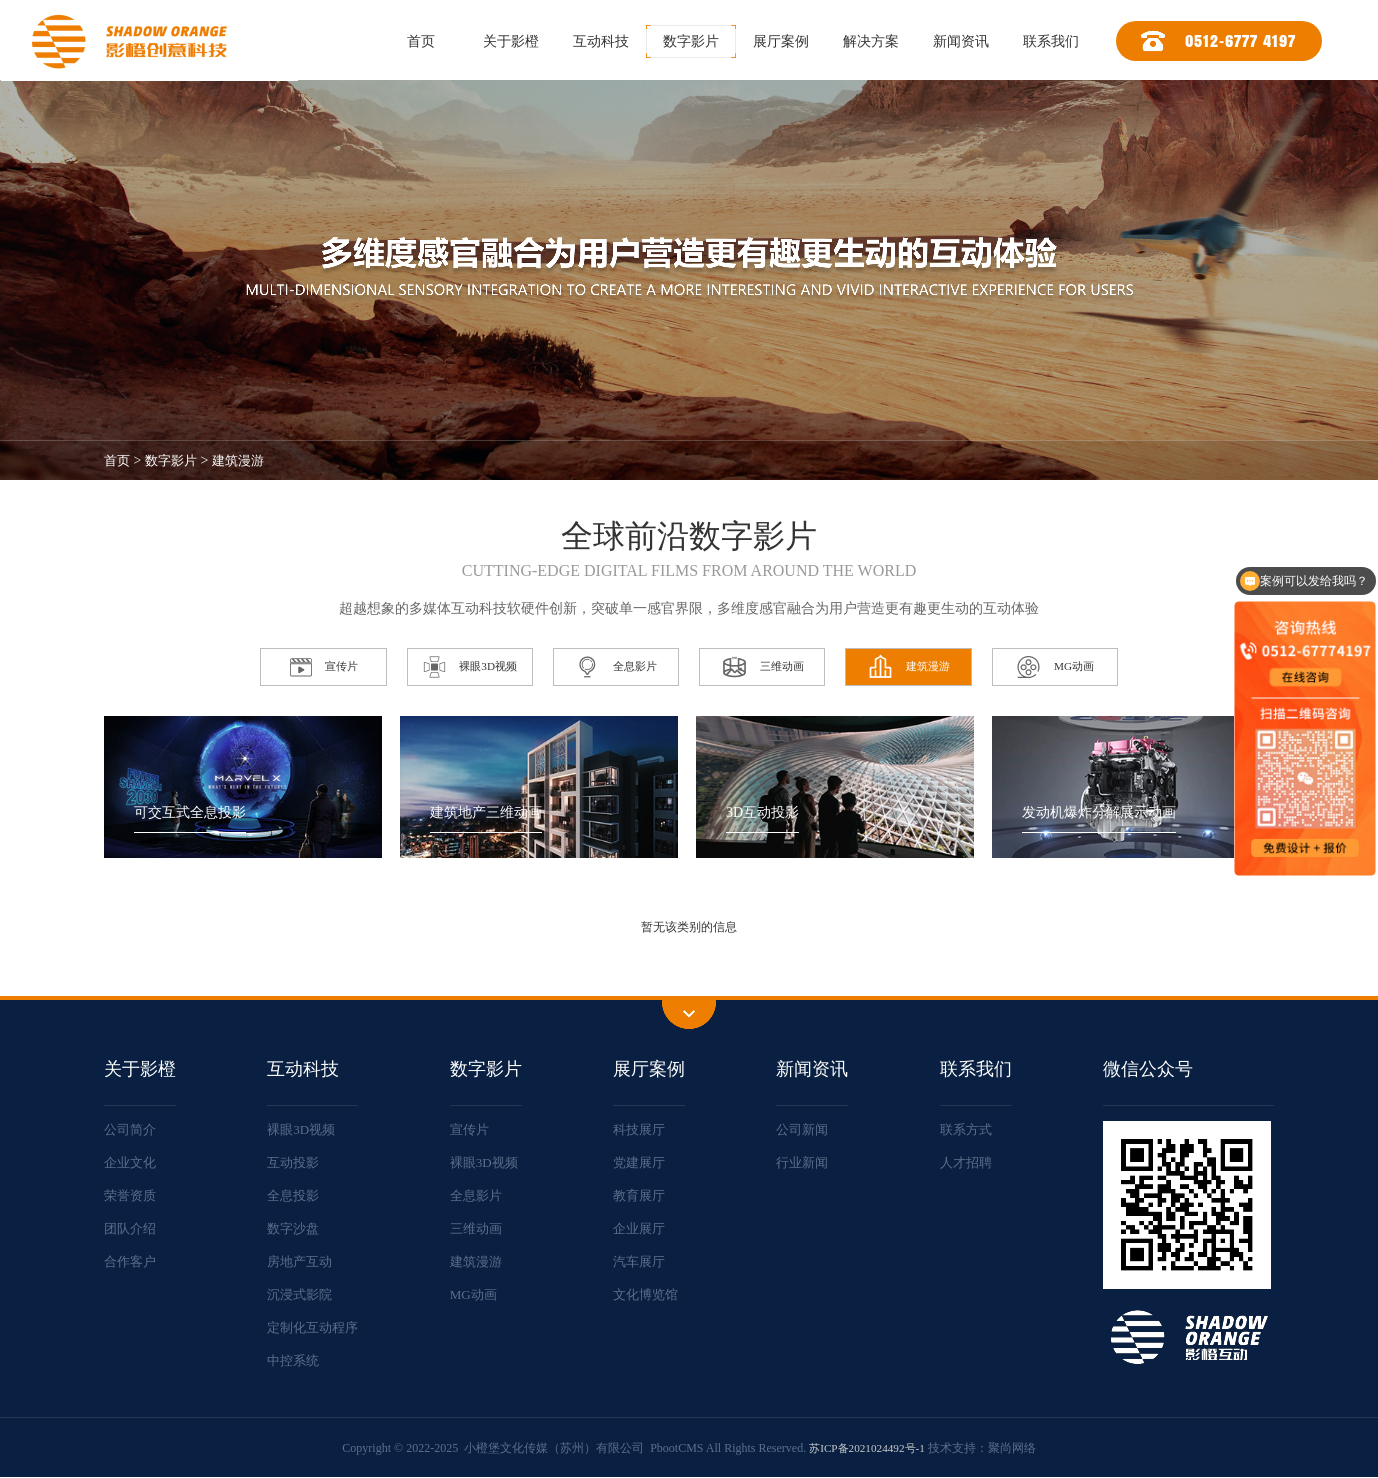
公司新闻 (807, 1129)
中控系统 (294, 1360)
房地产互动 (301, 1261)
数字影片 (691, 41)
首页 (421, 41)
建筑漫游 (246, 460)
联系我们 (1051, 41)
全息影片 (482, 1195)
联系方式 (969, 1129)
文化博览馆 (652, 1294)
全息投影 (294, 1195)
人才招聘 (969, 1162)
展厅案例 (781, 41)
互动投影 (294, 1162)
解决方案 (871, 41)
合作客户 (132, 1261)
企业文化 (132, 1162)
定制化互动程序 (315, 1327)
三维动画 (482, 1228)
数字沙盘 (294, 1228)
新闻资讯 (961, 41)
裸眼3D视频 (302, 1129)
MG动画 (479, 1294)
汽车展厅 (645, 1261)
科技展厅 (645, 1129)
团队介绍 (132, 1228)
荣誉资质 (132, 1195)
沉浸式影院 (301, 1294)
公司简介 (132, 1129)
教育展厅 (645, 1195)
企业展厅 (645, 1228)
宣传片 (475, 1129)
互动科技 (601, 41)
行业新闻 (807, 1162)
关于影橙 (511, 41)
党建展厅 (645, 1162)
